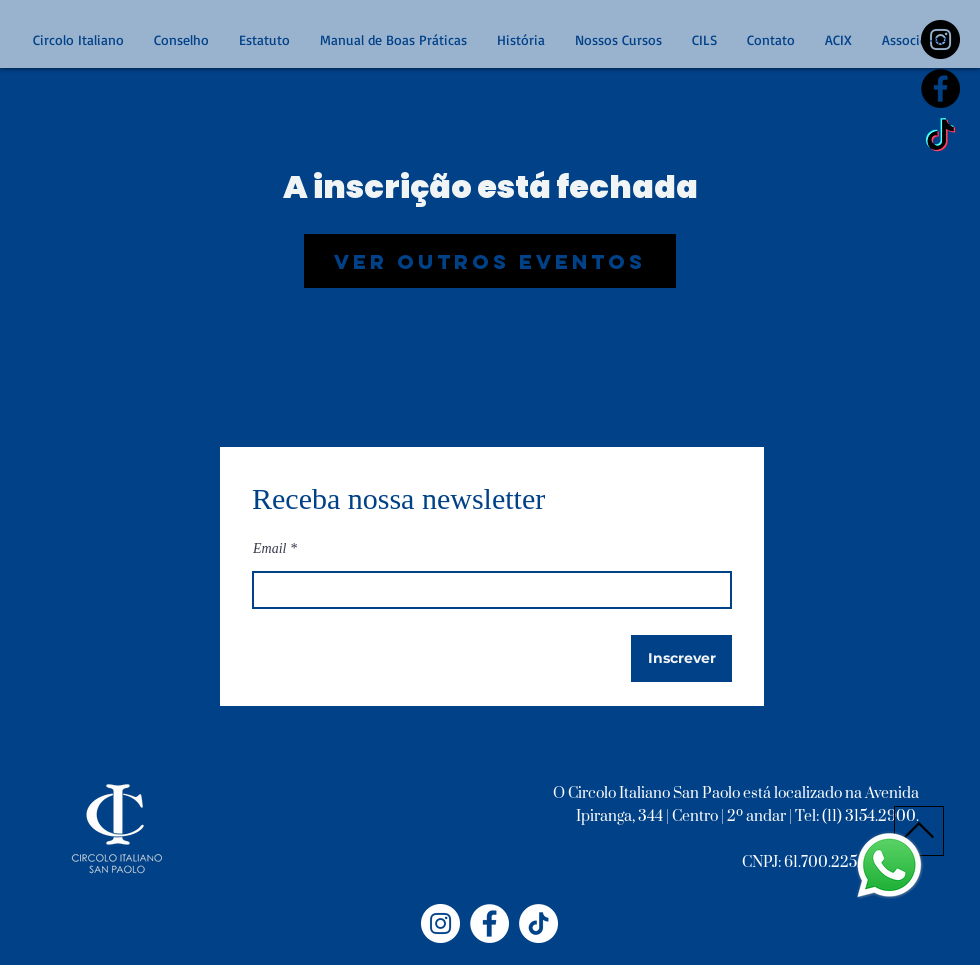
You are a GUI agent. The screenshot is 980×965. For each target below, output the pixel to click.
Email (269, 549)
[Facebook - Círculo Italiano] (489, 923)
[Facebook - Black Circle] (940, 88)
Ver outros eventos (490, 261)
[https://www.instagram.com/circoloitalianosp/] (940, 39)
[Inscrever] (681, 658)
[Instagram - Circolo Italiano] (440, 923)
